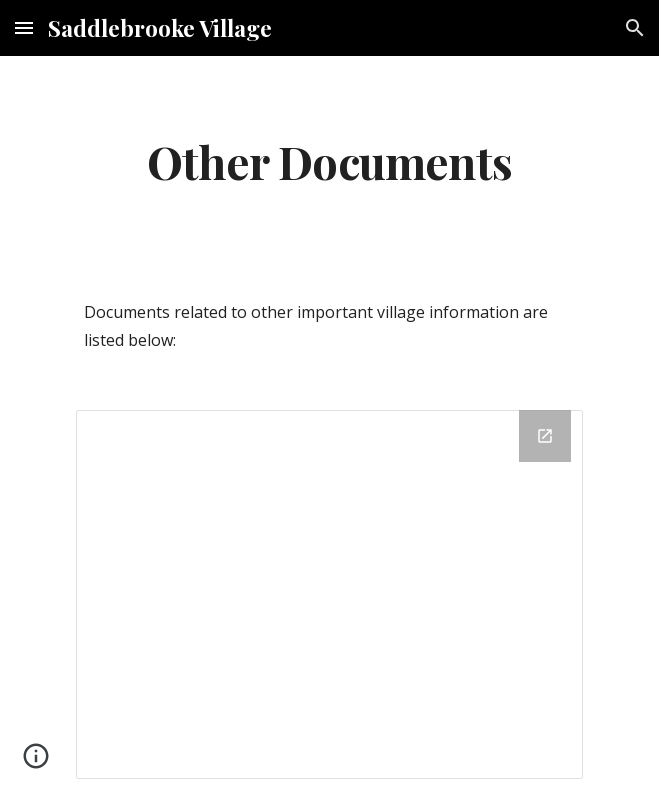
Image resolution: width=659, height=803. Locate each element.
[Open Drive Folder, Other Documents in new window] (545, 436)
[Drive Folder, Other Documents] (329, 594)
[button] (24, 27)
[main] (329, 161)
